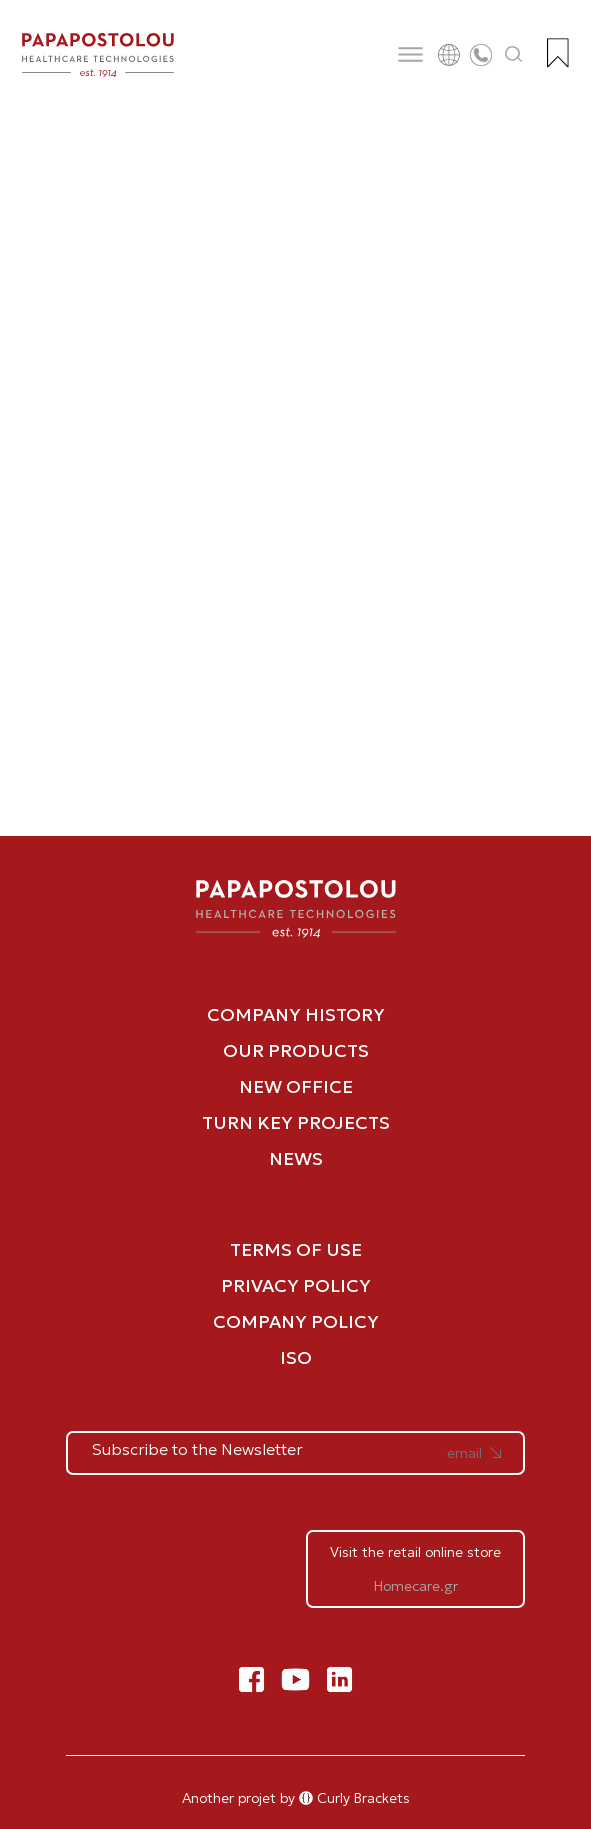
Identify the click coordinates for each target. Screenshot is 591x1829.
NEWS (296, 1158)
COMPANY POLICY (296, 1321)
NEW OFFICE (296, 1086)
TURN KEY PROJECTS (296, 1122)
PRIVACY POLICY (296, 1285)
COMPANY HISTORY (296, 1014)
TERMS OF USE (296, 1249)
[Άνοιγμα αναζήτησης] (514, 55)
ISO (296, 1357)
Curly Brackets (354, 1798)
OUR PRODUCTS (296, 1050)
